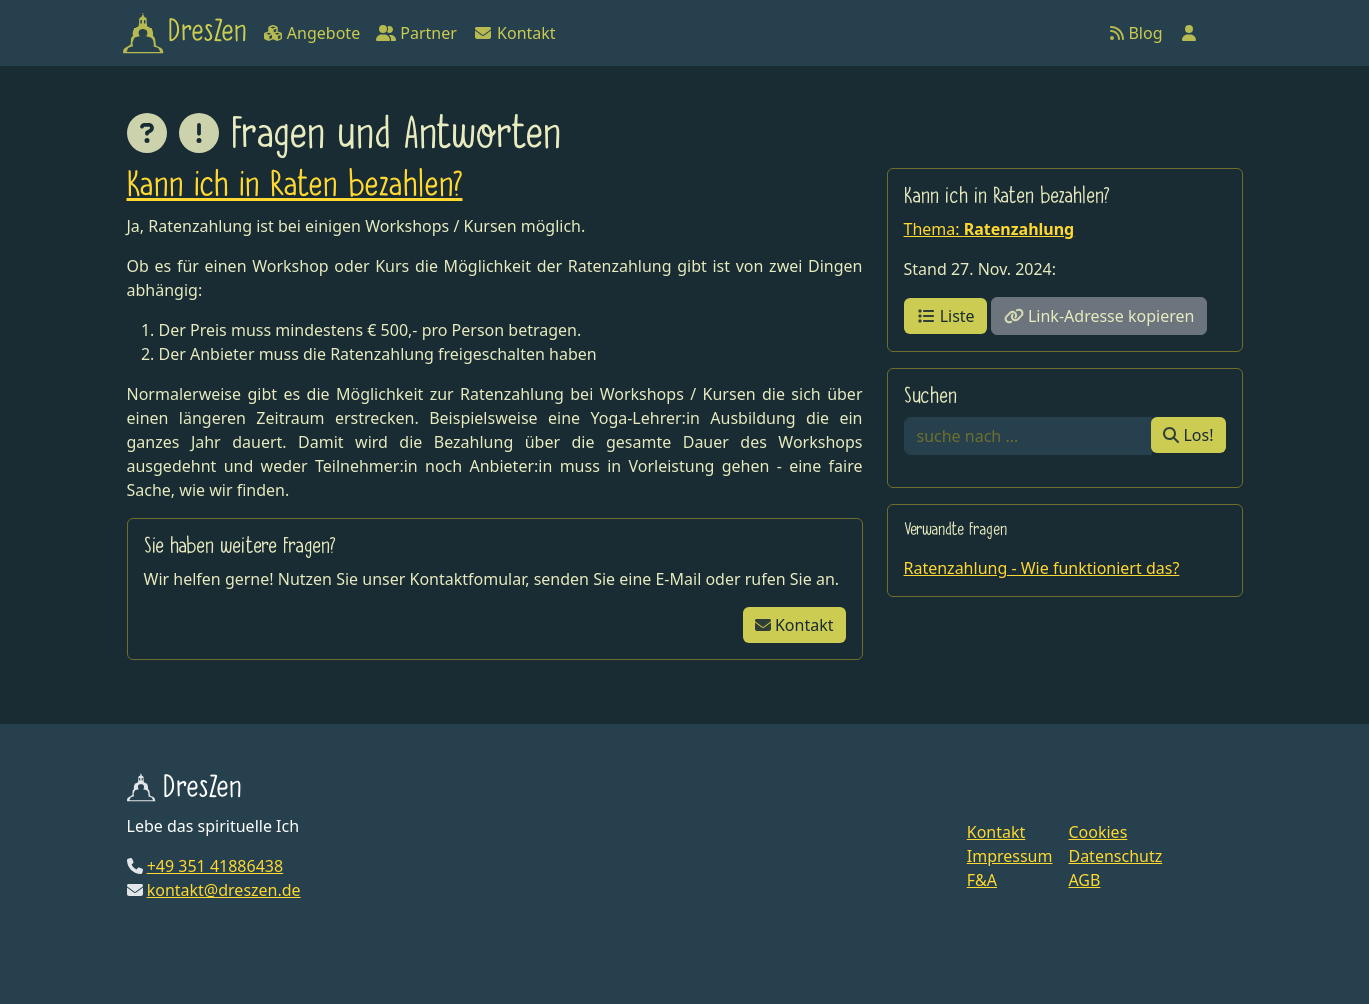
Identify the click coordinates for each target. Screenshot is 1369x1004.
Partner (416, 33)
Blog (1136, 33)
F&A (982, 880)
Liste (945, 316)
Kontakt (514, 33)
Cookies (1097, 832)
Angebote (311, 33)
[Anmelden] (1189, 33)
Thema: (989, 229)
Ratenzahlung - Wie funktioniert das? (1042, 568)
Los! (1188, 435)
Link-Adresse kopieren (1099, 316)
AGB (1084, 880)
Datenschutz (1115, 856)
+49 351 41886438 (215, 866)
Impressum (1010, 856)
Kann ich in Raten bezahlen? (295, 186)
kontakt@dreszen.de (224, 890)
